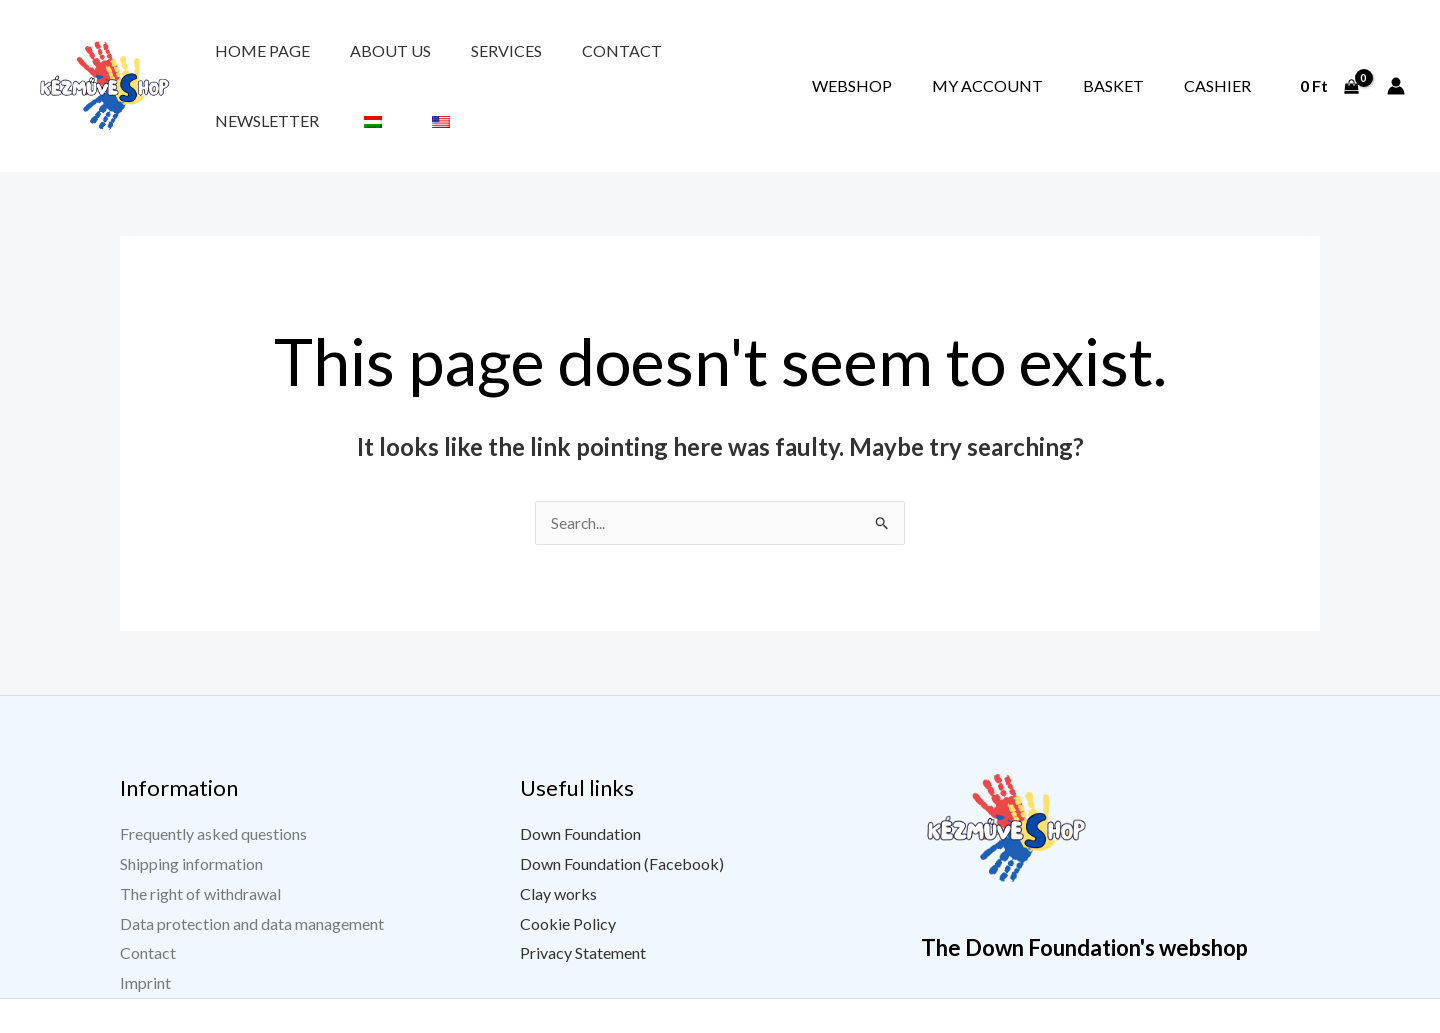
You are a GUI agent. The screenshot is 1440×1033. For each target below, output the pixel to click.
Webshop (950, 62)
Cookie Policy (568, 877)
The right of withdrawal (200, 847)
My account (1057, 62)
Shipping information (191, 817)
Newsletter (628, 62)
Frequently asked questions (213, 788)
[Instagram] (1191, 1020)
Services (436, 62)
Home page (248, 62)
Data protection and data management (252, 877)
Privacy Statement (583, 907)
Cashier (1231, 62)
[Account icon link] (1396, 63)
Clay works (558, 847)
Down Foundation (580, 788)
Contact (524, 62)
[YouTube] (1141, 1020)
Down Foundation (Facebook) (622, 817)
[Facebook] (1091, 1020)
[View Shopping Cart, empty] (1329, 63)
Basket (1155, 62)
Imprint (145, 936)
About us (348, 62)
